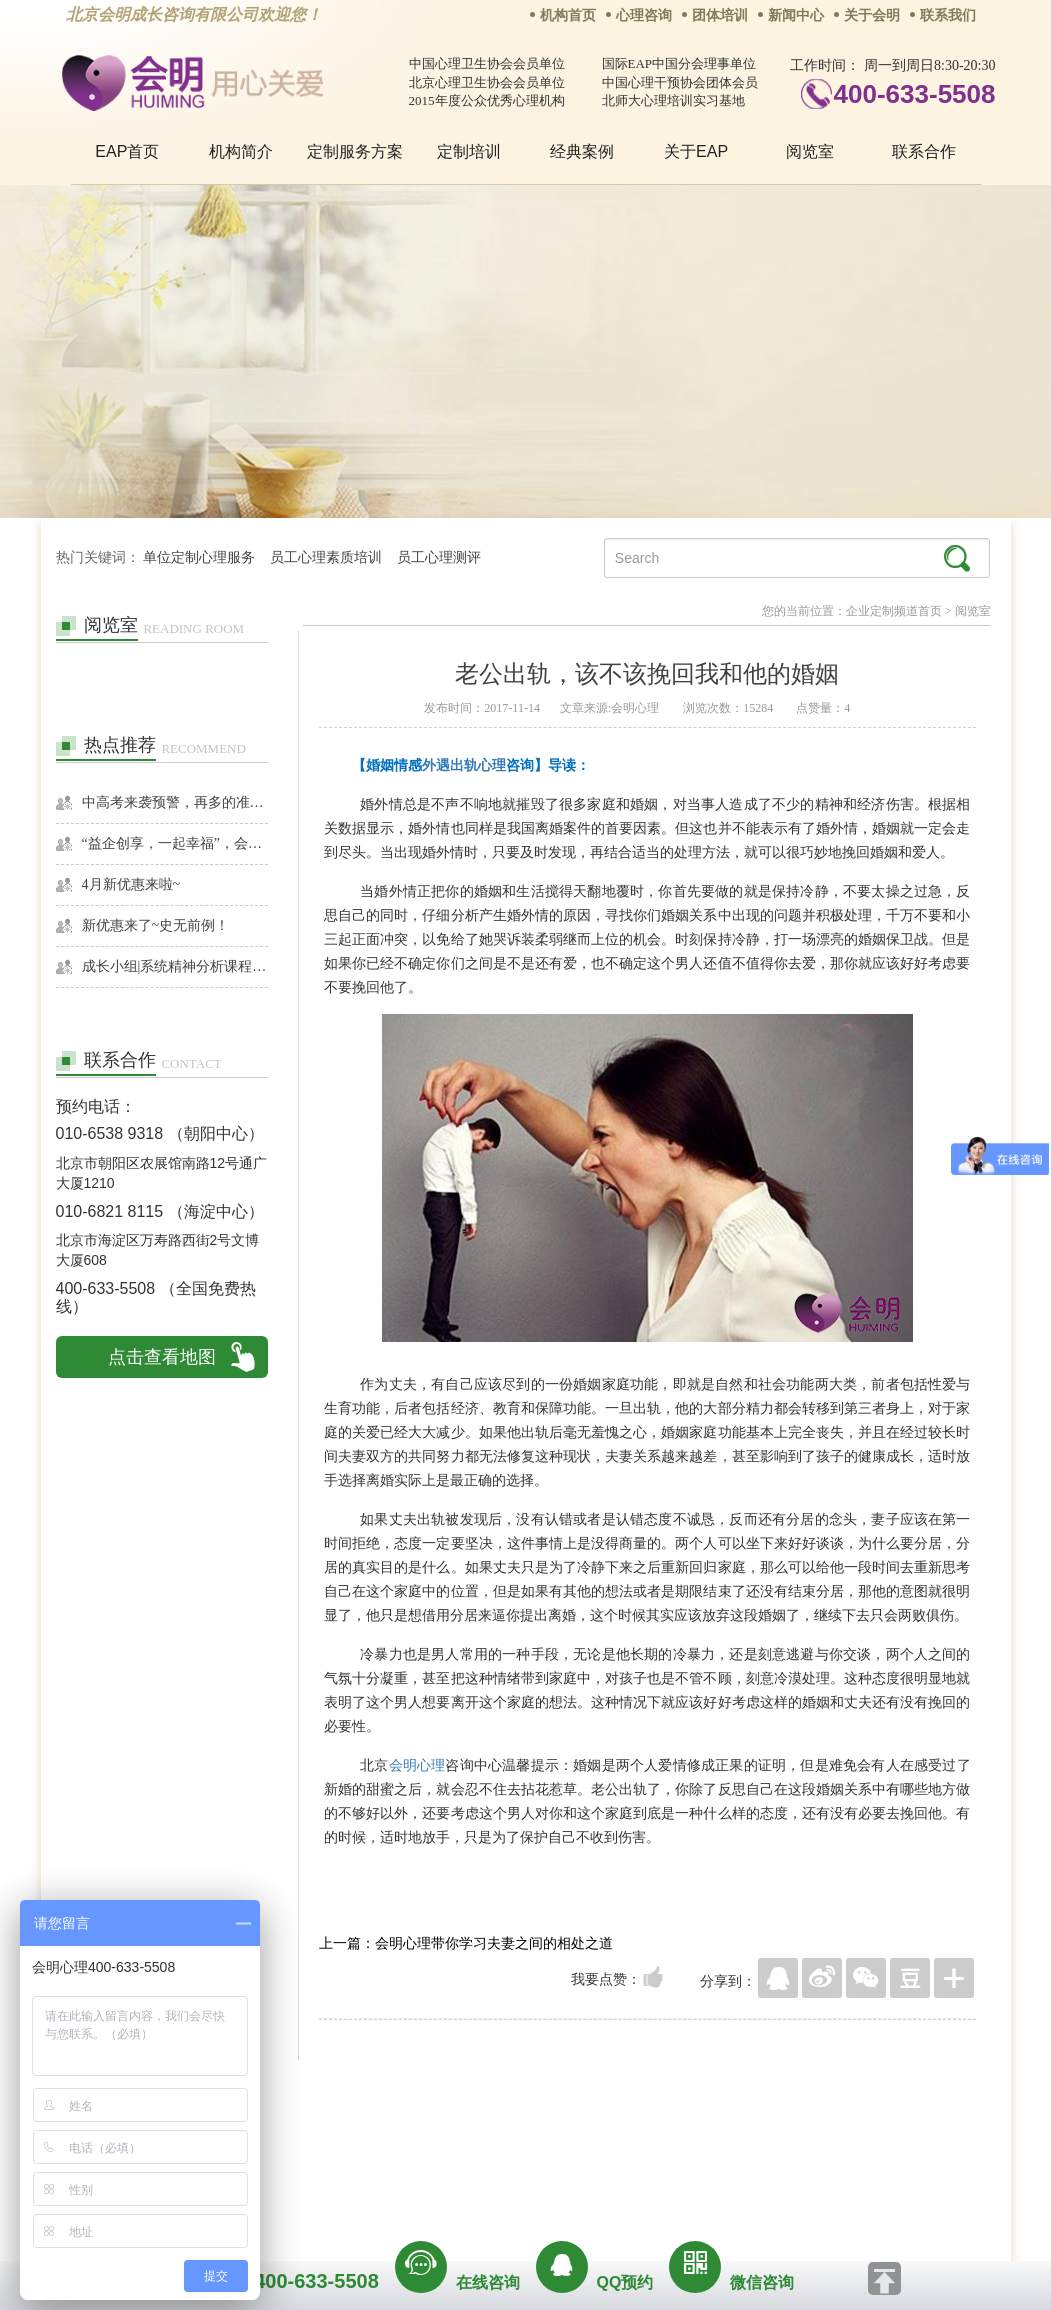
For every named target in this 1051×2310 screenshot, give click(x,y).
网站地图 (647, 2140)
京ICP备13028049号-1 (601, 2168)
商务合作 (404, 2140)
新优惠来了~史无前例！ (156, 925)
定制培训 (469, 151)
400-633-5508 (915, 94)
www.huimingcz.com (512, 2185)
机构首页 (568, 15)
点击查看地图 (162, 1357)
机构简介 (241, 151)
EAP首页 (127, 151)
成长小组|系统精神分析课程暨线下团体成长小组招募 (175, 966)
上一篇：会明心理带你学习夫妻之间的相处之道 (466, 1943)
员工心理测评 (439, 557)
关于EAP (696, 151)
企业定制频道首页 (894, 611)
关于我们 (323, 2140)
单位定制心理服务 (199, 557)
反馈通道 (566, 2140)
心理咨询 (644, 15)
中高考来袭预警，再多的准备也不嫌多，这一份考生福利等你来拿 (175, 802)
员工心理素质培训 (326, 557)
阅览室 (810, 151)
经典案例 (582, 151)
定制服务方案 (355, 151)
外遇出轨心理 (464, 765)
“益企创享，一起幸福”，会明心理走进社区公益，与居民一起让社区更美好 (175, 843)
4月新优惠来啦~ (131, 884)
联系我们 (948, 15)
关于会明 (872, 15)
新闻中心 (796, 15)
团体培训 (720, 15)
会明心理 (417, 1765)
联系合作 (924, 151)
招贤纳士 (485, 2140)
